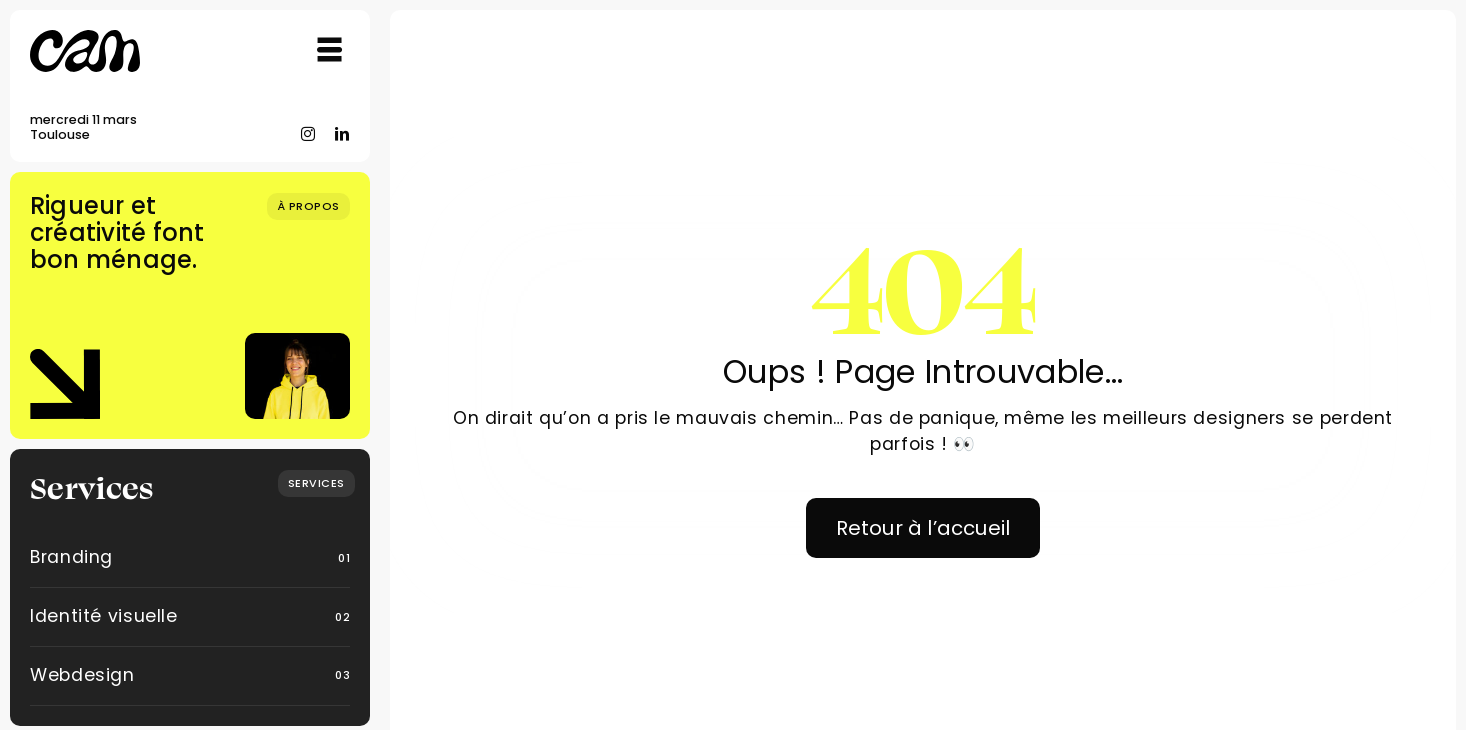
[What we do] (316, 483)
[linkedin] (342, 134)
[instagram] (308, 134)
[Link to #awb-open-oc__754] (330, 50)
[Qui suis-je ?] (308, 206)
